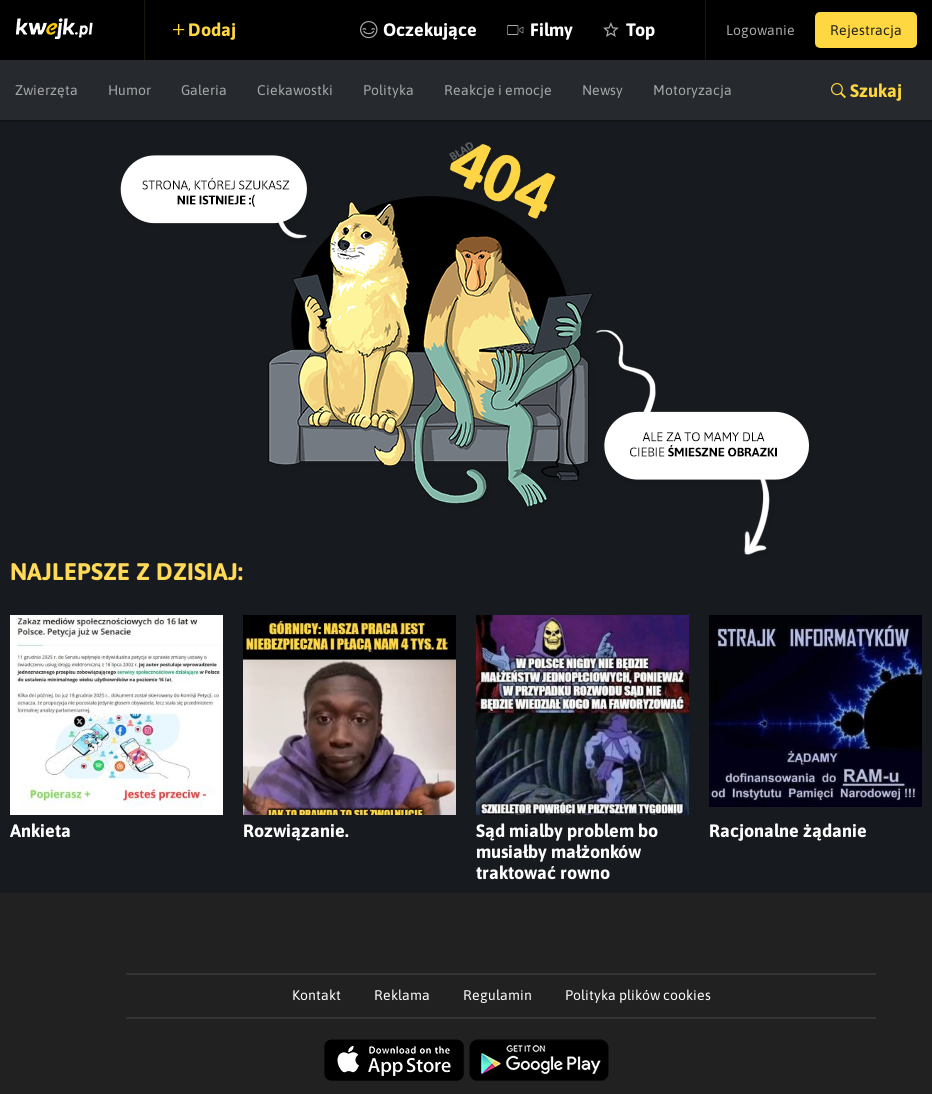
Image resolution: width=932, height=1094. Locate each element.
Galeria (204, 90)
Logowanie (760, 30)
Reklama (402, 995)
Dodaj (212, 29)
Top (640, 29)
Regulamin (497, 995)
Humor (129, 90)
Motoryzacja (692, 90)
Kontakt (316, 995)
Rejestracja (866, 30)
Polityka (388, 90)
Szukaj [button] (876, 90)
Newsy (602, 90)
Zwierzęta (46, 90)
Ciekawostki (295, 90)
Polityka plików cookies (638, 995)
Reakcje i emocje (498, 90)
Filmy (551, 29)
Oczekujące (430, 29)
